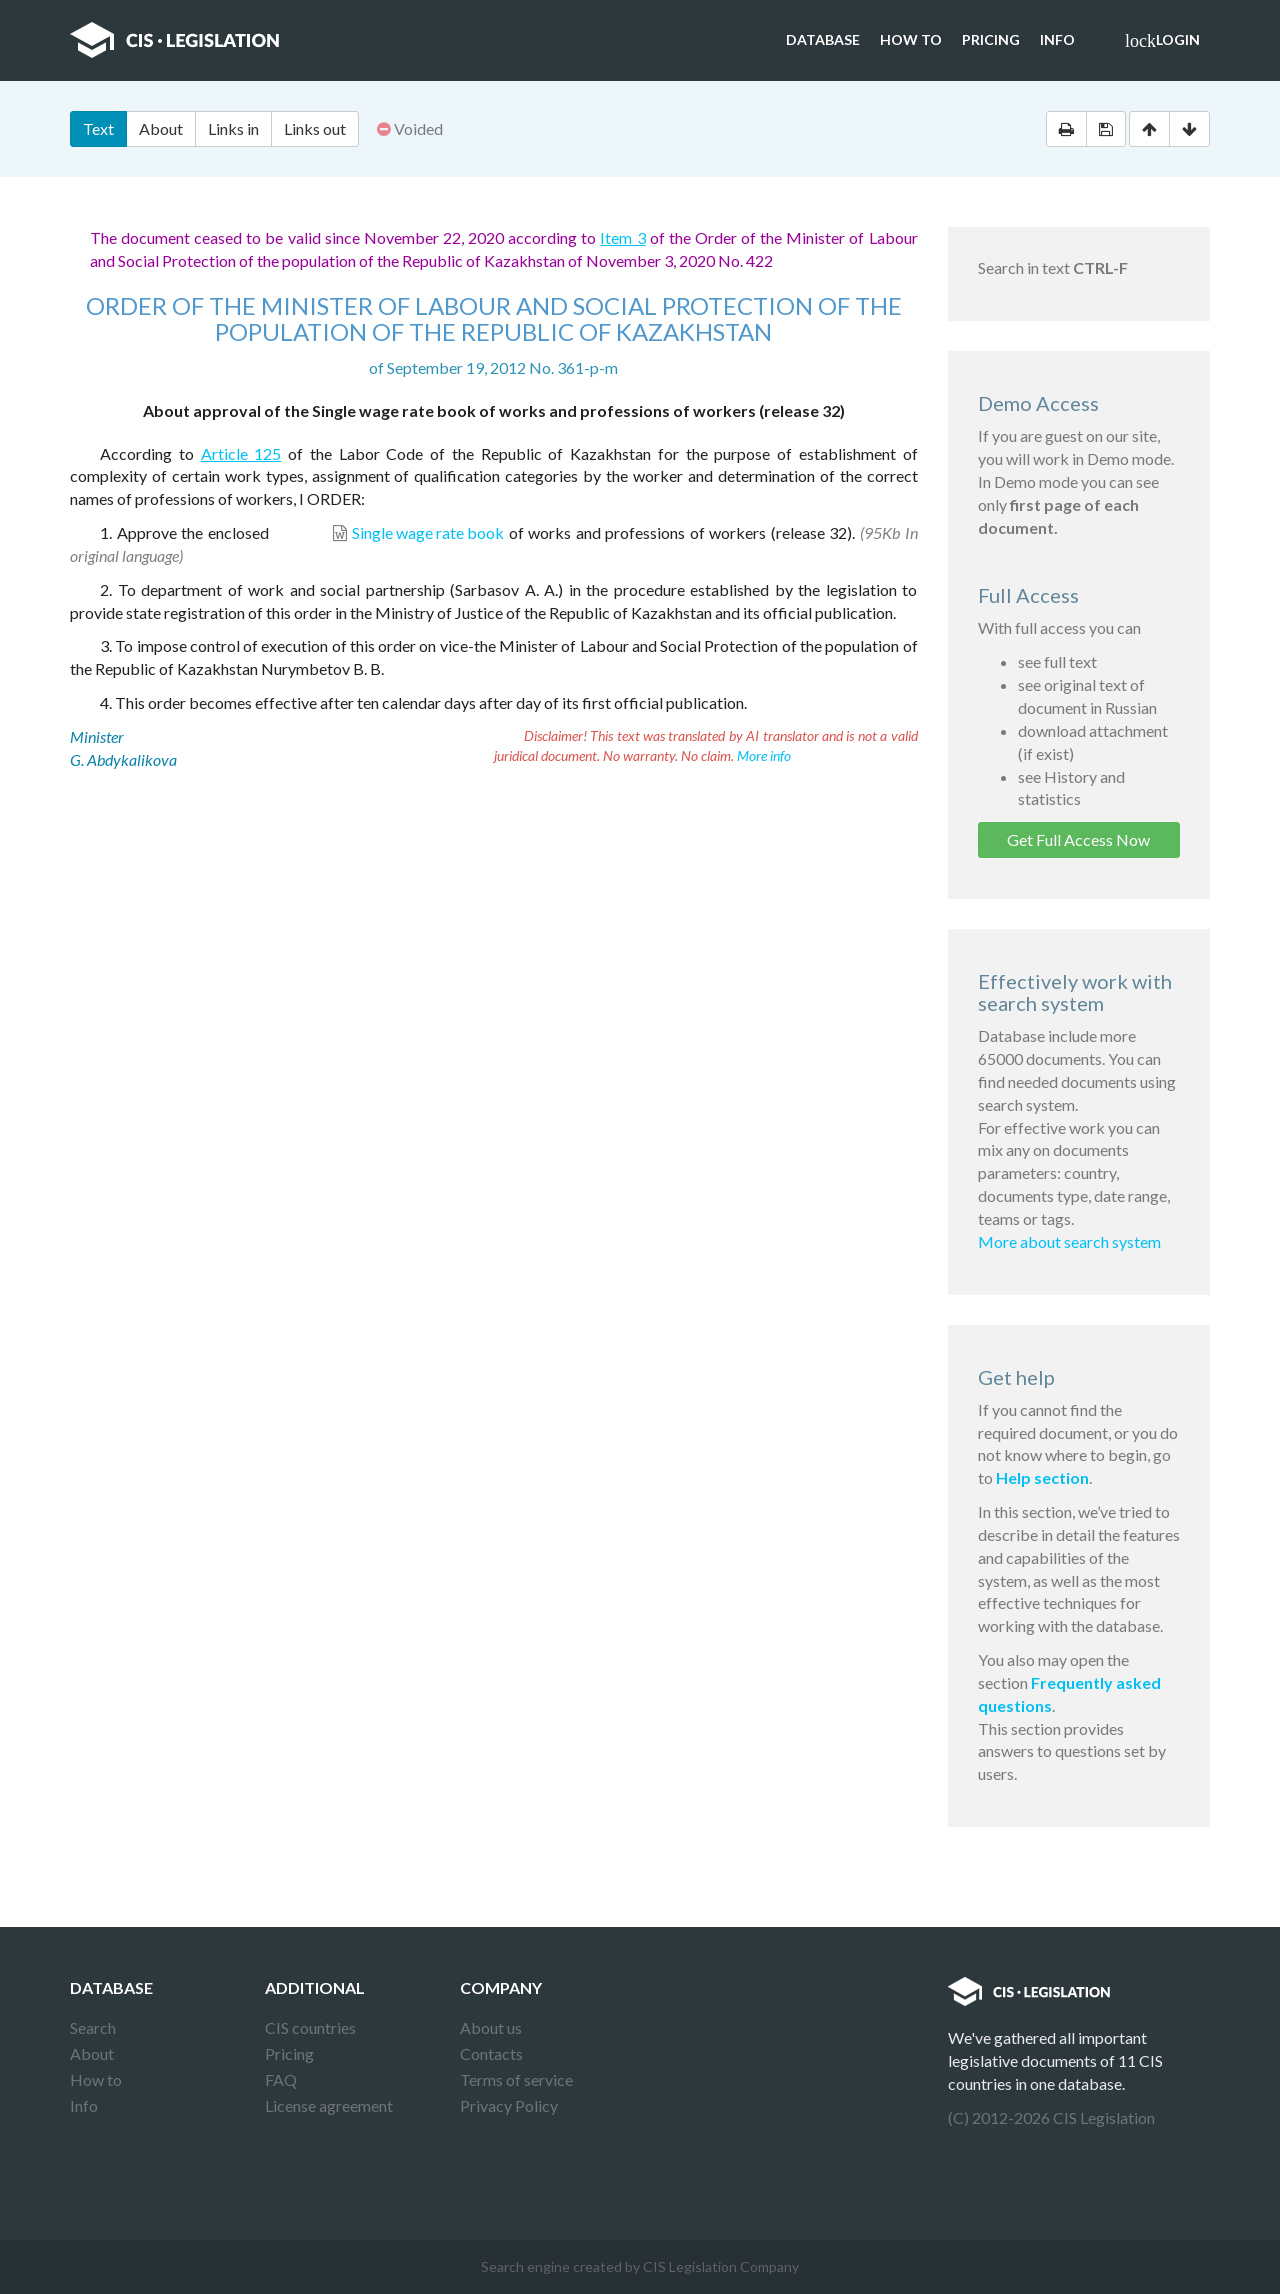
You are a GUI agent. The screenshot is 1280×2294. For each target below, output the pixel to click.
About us (491, 2027)
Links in (233, 128)
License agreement (329, 2105)
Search (93, 2027)
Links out (315, 128)
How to (911, 39)
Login (1162, 41)
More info (764, 755)
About (161, 128)
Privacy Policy (509, 2105)
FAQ (281, 2079)
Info (1057, 39)
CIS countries (310, 2027)
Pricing (991, 39)
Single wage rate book (428, 532)
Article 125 (241, 453)
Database (823, 39)
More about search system (1069, 1241)
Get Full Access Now (1078, 839)
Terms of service (516, 2079)
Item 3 (622, 237)
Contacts (491, 2053)
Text (98, 128)
